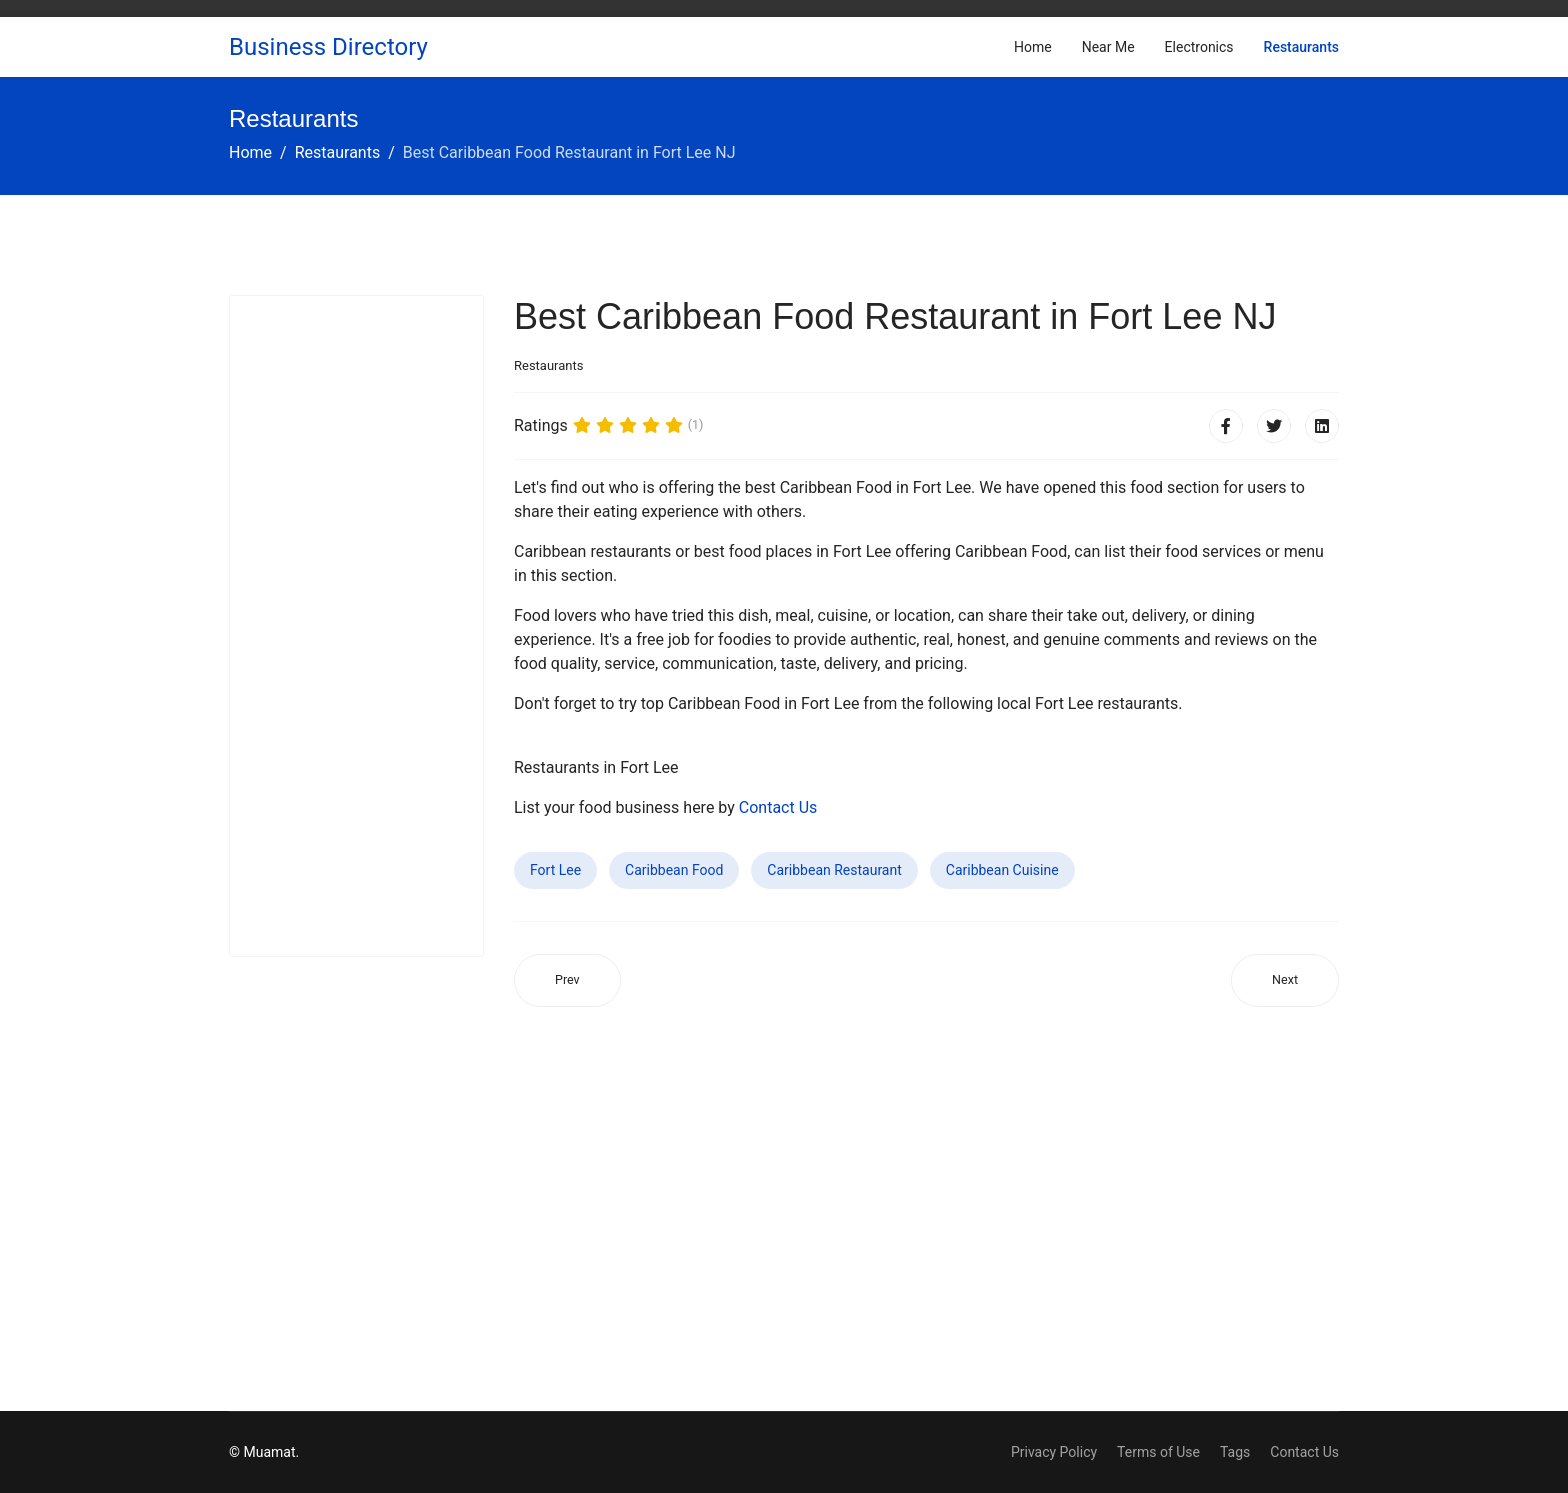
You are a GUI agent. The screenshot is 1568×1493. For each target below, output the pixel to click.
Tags (1235, 1452)
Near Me (1108, 47)
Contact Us (778, 807)
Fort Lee (555, 870)
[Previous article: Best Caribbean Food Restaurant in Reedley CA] (567, 980)
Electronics (1199, 47)
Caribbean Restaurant (834, 870)
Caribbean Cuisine (1002, 870)
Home (1033, 47)
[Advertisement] (356, 626)
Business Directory (328, 47)
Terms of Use (1158, 1452)
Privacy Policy (1054, 1452)
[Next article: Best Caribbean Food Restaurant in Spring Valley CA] (1285, 980)
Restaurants (1301, 47)
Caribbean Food (674, 870)
